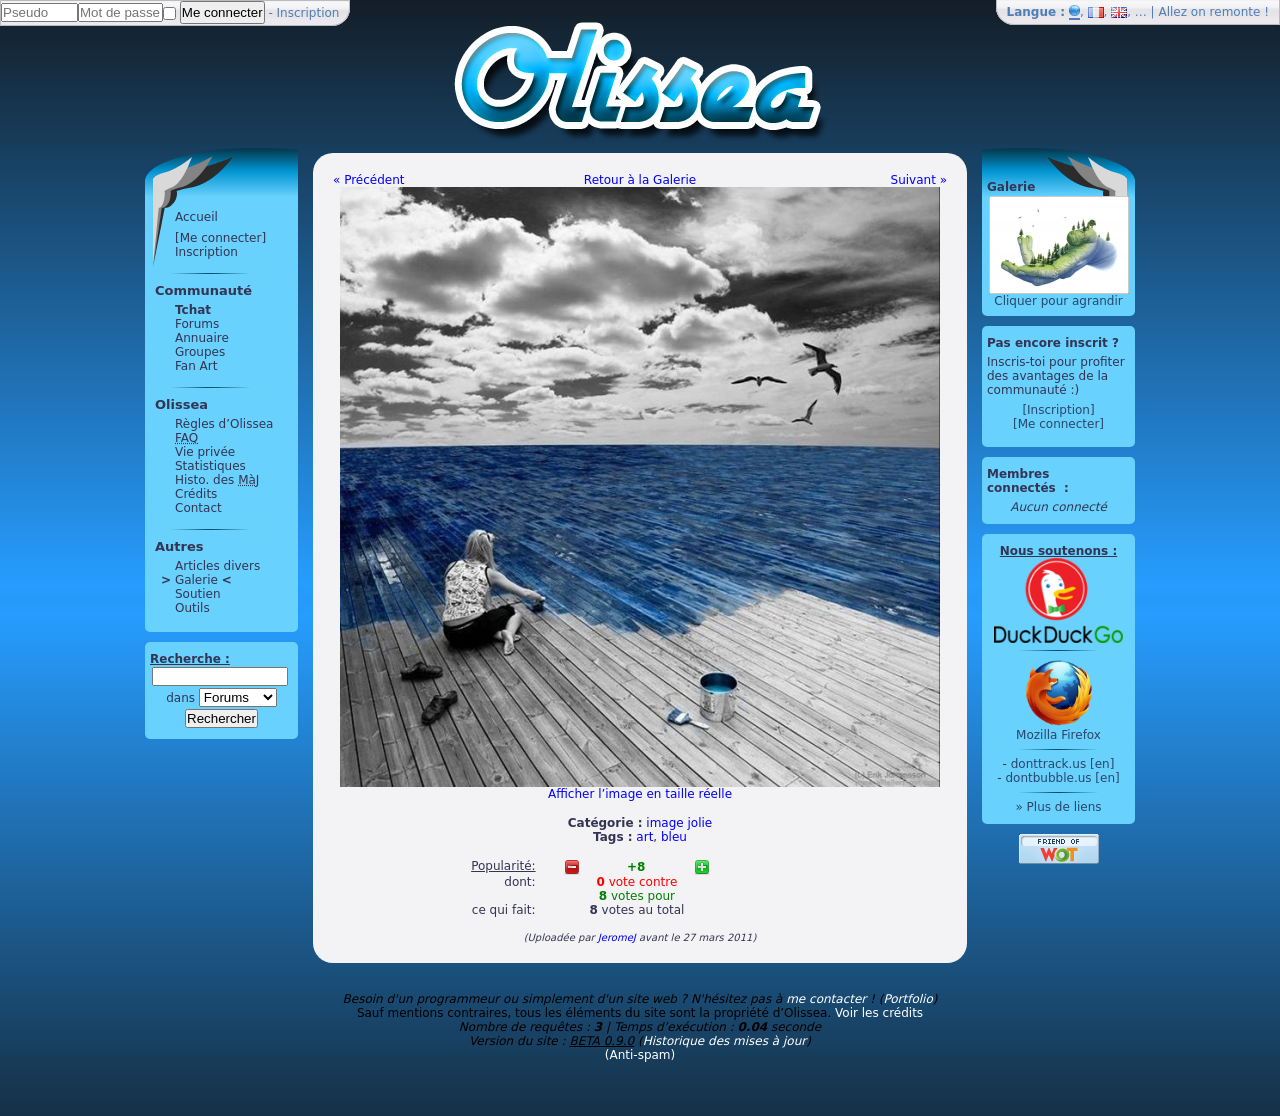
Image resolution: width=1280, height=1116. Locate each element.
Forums (197, 324)
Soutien (198, 594)
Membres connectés (1023, 481)
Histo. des (217, 480)
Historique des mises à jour (725, 1041)
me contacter (826, 999)
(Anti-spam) (640, 1055)
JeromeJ (617, 937)
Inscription (308, 13)
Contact (198, 508)
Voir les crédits (879, 1013)
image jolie (679, 823)
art (644, 837)
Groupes (200, 352)
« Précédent (369, 180)
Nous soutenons (1054, 551)
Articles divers (217, 566)
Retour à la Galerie (640, 180)
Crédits (196, 494)
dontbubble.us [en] (1062, 778)
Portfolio (907, 999)
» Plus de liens (1058, 807)
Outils (192, 608)
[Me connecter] (220, 238)
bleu (674, 837)
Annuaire (202, 338)
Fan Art (196, 366)
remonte (1235, 12)
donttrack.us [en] (1063, 764)
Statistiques (210, 466)
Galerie (196, 580)
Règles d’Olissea (224, 424)
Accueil (196, 217)
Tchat (193, 310)
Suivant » (919, 180)
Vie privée (205, 452)
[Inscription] (1058, 410)
